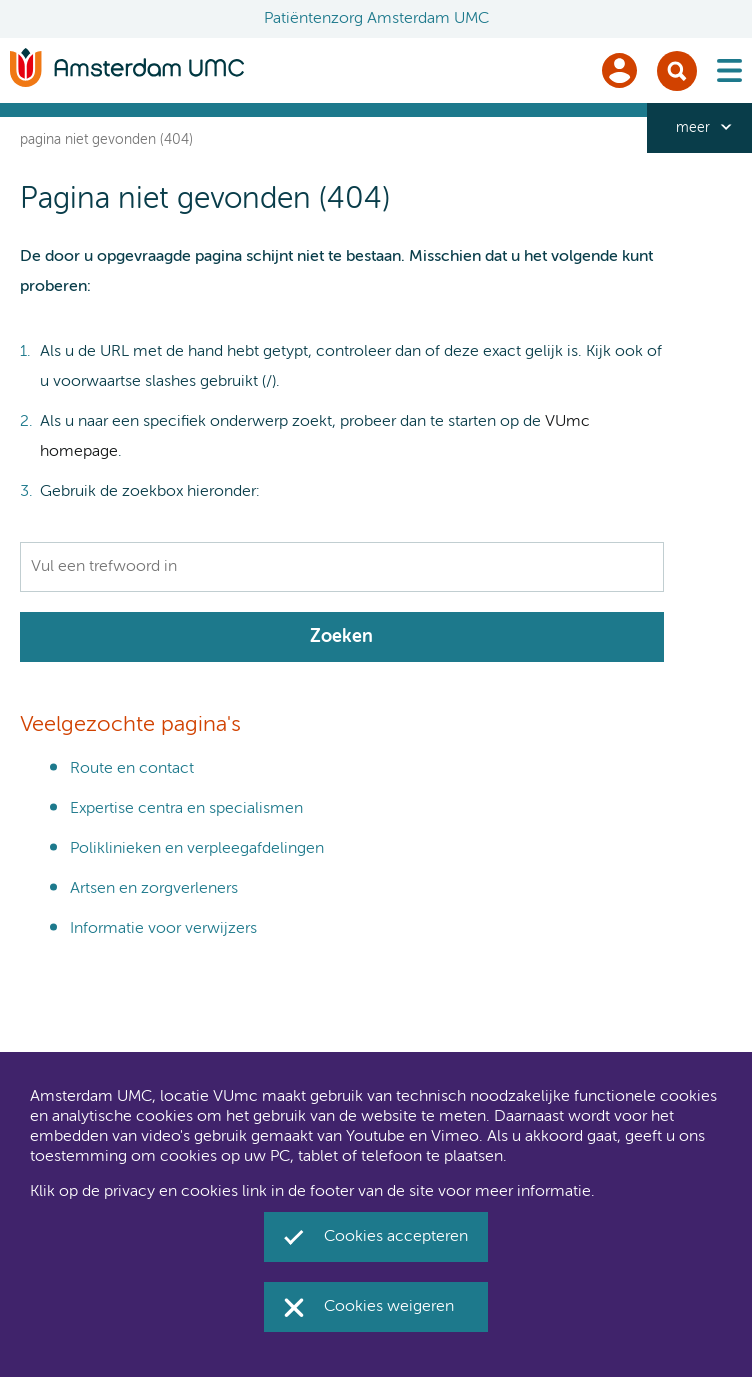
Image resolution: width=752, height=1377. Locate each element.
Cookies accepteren (396, 1237)
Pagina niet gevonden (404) (106, 140)
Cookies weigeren (389, 1307)
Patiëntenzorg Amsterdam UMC (376, 19)
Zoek (677, 71)
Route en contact (132, 769)
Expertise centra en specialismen (186, 809)
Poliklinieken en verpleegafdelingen (197, 849)
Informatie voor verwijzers (163, 929)
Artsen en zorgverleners (154, 889)
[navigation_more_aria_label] (699, 128)
